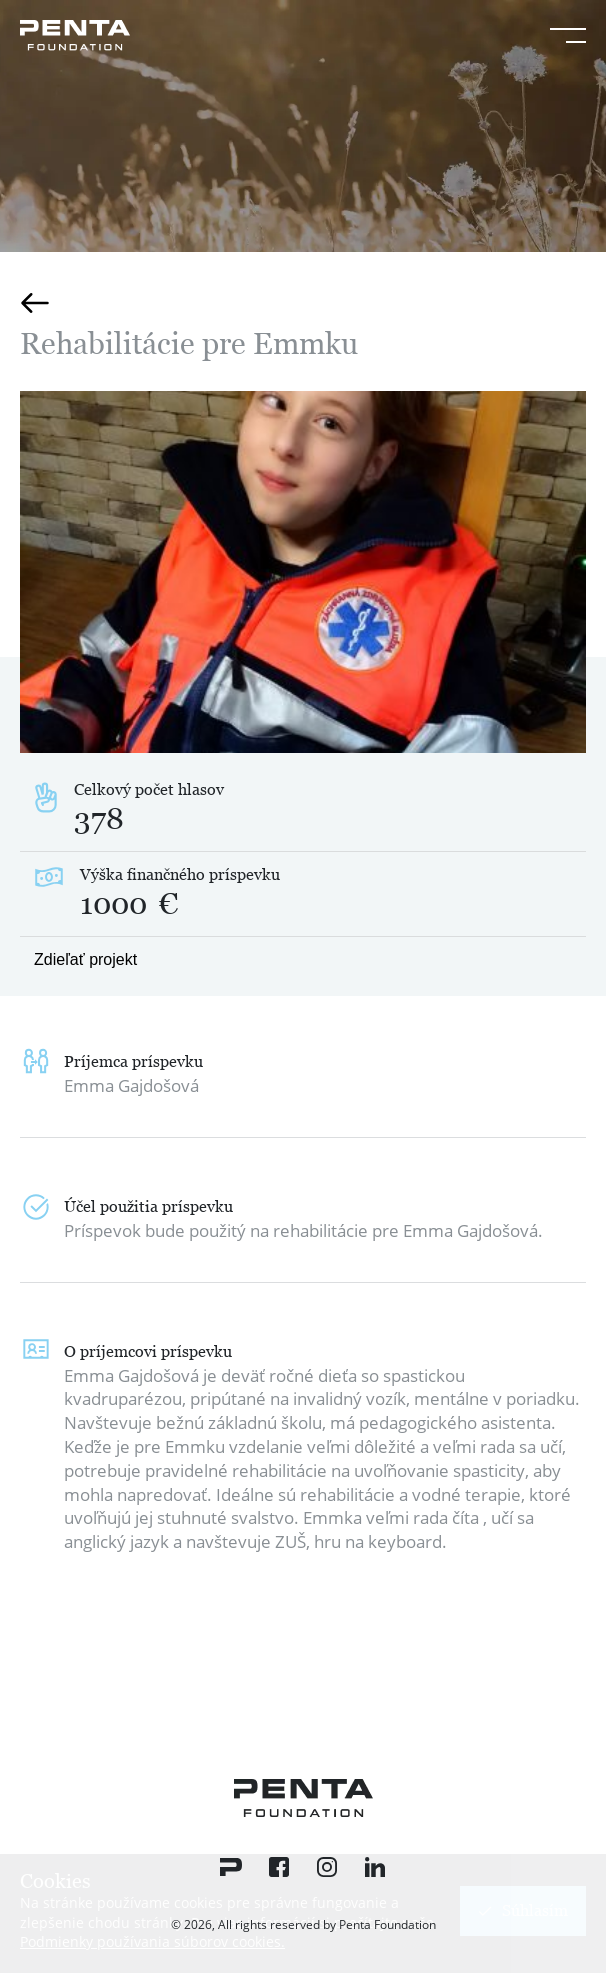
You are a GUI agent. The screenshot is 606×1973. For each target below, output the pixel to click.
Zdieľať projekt (85, 959)
